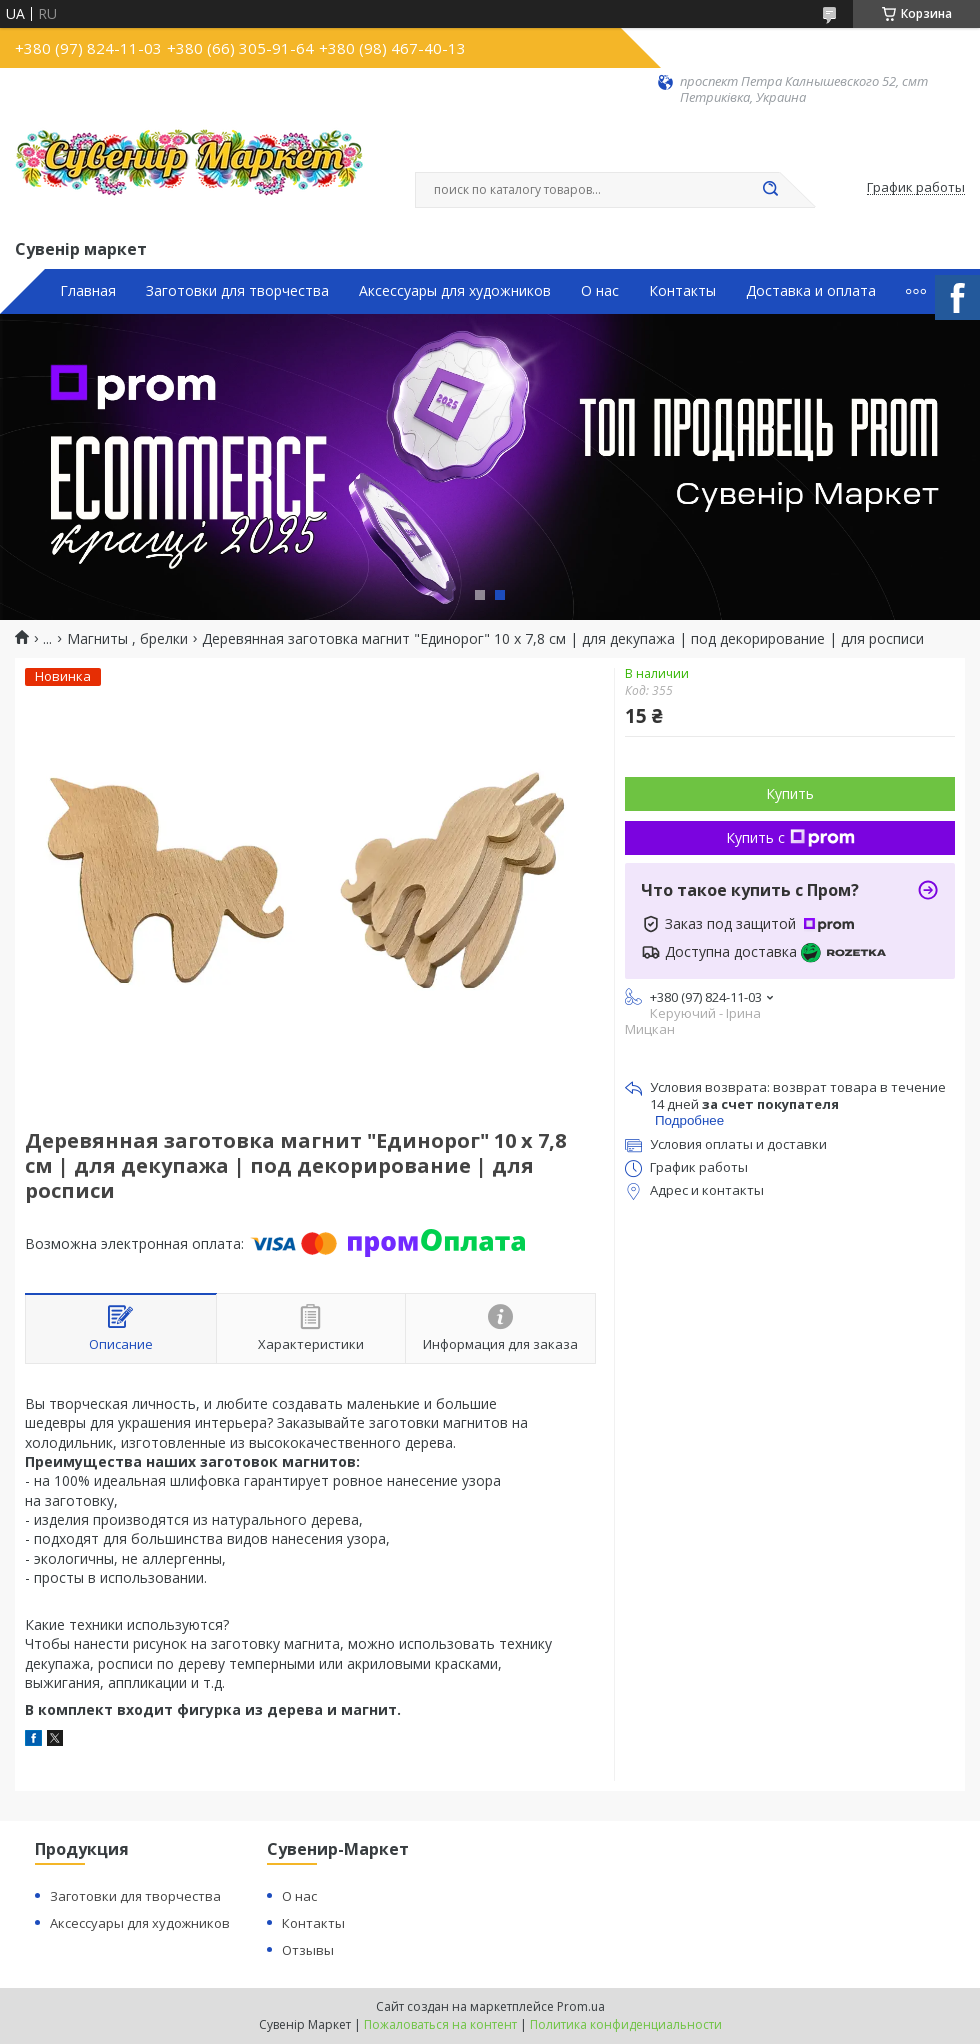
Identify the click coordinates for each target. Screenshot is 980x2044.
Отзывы (308, 1950)
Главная (88, 291)
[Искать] (770, 190)
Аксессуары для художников (455, 291)
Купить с (790, 837)
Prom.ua (581, 2006)
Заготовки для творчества (237, 291)
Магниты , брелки (127, 639)
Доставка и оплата (811, 291)
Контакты (682, 291)
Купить (790, 793)
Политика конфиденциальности (626, 2024)
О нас (600, 291)
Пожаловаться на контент (440, 2024)
